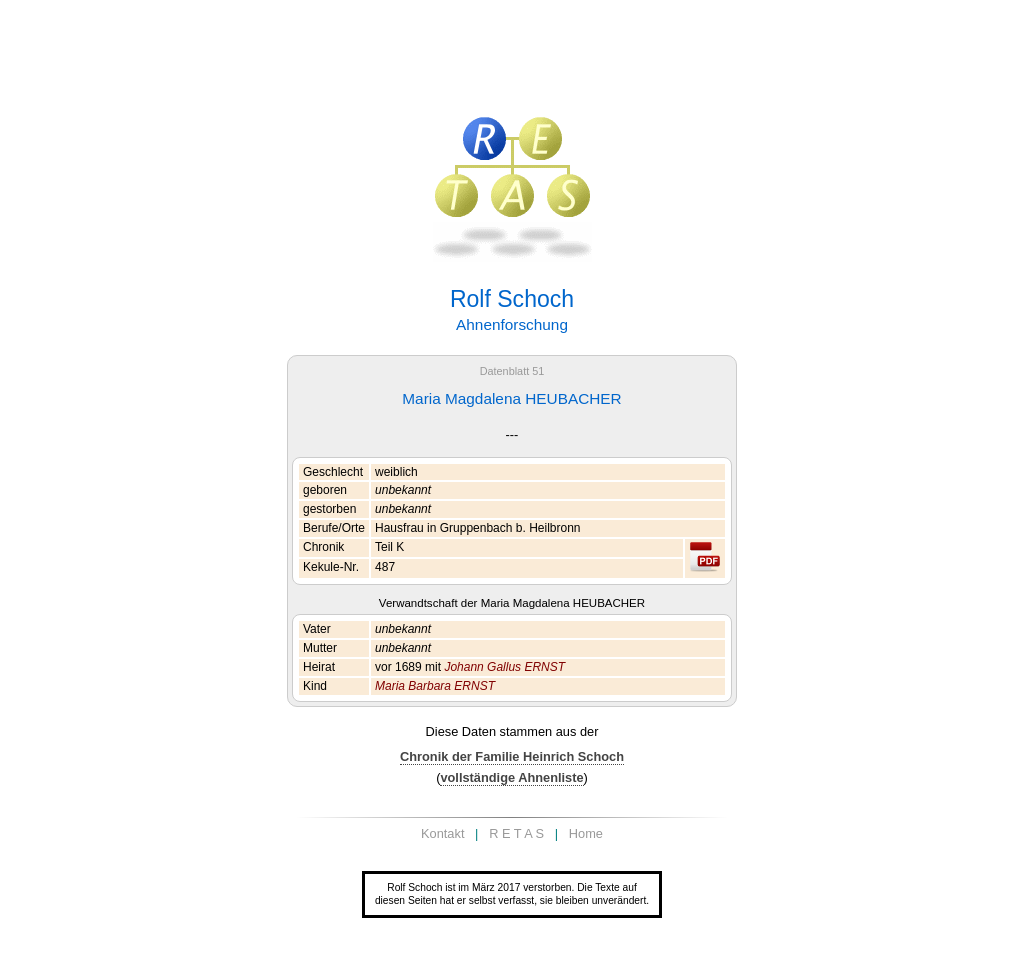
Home (586, 833)
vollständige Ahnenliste (511, 777)
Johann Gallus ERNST (504, 667)
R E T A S (516, 833)
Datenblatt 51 (512, 371)
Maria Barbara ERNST (435, 686)
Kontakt (442, 833)
